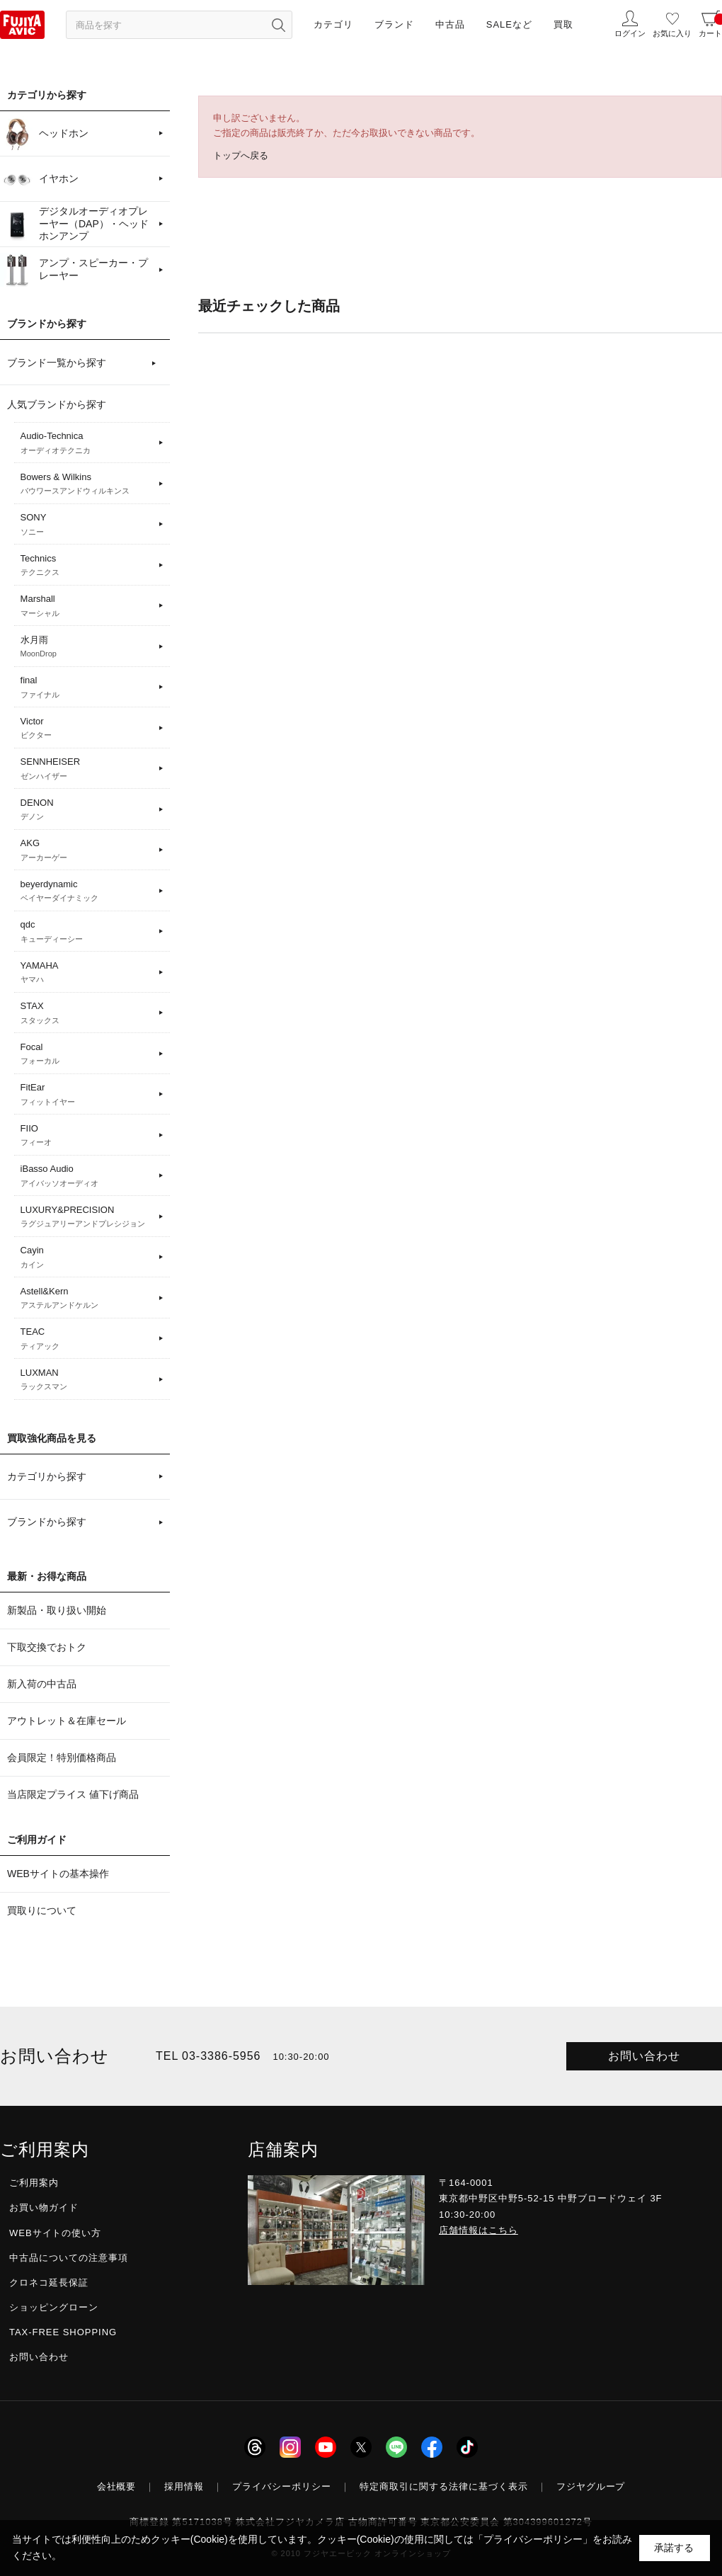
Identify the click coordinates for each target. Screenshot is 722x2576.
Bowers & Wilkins (87, 484)
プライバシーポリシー (281, 2486)
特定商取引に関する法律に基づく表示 (444, 2486)
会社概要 (117, 2486)
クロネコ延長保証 (48, 2282)
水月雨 (87, 647)
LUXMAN (87, 1380)
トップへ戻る (240, 155)
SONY (87, 524)
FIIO (87, 1136)
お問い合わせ (644, 2056)
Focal (87, 1054)
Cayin (87, 1257)
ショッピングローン (53, 2307)
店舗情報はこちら (478, 2230)
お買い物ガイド (44, 2207)
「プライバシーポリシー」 (533, 2539)
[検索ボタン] (278, 25)
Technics (87, 566)
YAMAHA (87, 973)
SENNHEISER (87, 769)
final (87, 687)
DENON (87, 810)
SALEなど (509, 24)
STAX (87, 1013)
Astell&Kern (87, 1298)
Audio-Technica (87, 443)
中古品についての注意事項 (68, 2257)
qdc (87, 932)
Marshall (87, 606)
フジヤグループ (591, 2486)
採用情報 (184, 2486)
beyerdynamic (87, 891)
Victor (87, 728)
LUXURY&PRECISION (87, 1217)
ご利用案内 (34, 2182)
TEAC (87, 1339)
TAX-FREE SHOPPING (63, 2332)
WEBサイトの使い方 (55, 2233)
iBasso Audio (87, 1176)
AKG (87, 850)
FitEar (87, 1094)
